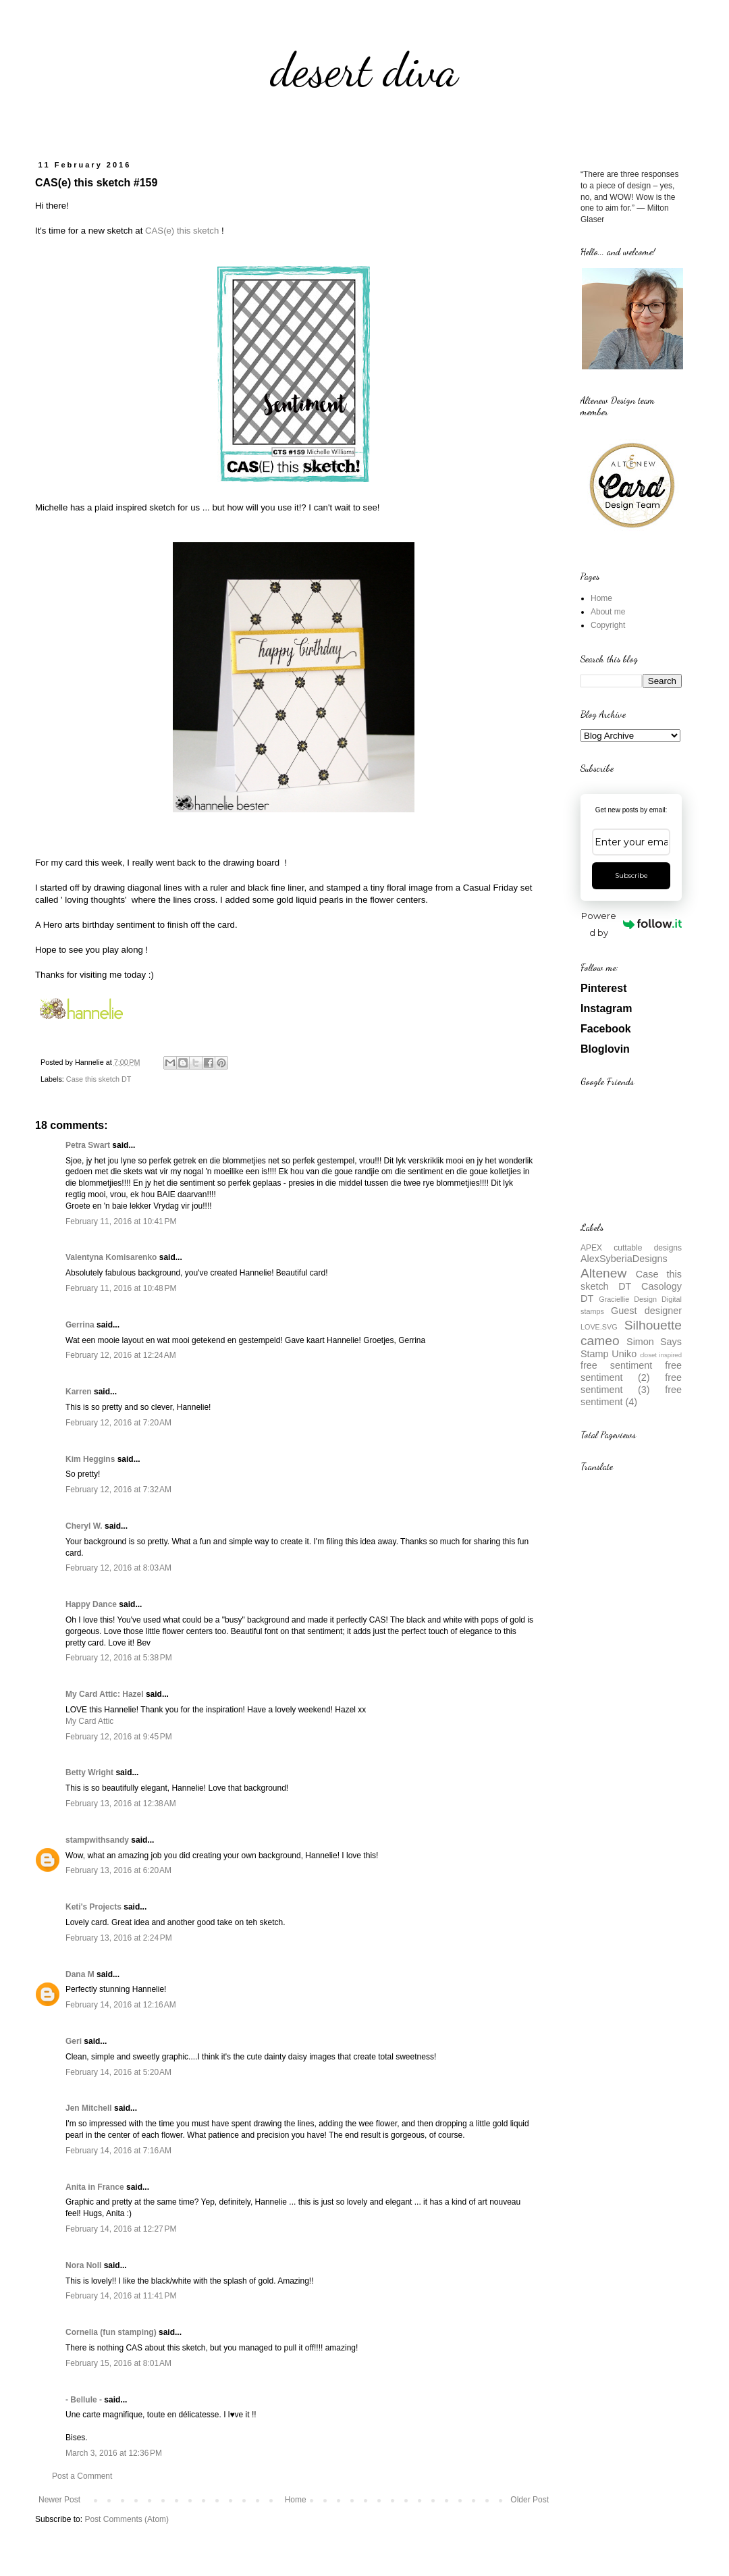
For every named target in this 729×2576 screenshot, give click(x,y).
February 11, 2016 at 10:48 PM (120, 1288)
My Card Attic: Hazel (104, 1694)
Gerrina (79, 1325)
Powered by (631, 924)
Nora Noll (83, 2265)
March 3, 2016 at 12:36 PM (113, 2453)
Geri (73, 2041)
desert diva (364, 70)
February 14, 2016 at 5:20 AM (118, 2072)
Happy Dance (91, 1604)
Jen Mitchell (88, 2108)
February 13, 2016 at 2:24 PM (118, 1938)
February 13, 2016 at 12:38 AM (120, 1803)
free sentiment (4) (631, 1395)
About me (608, 611)
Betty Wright (89, 1772)
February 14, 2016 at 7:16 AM (118, 2150)
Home (295, 2499)
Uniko (624, 1353)
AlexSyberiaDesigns (624, 1258)
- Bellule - (83, 2399)
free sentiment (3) (631, 1383)
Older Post (529, 2499)
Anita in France (94, 2187)
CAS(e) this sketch (182, 231)
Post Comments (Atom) (126, 2519)
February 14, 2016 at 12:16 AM (120, 2004)
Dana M (79, 1974)
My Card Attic (89, 1721)
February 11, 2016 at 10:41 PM (120, 1221)
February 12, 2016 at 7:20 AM (118, 1422)
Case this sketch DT (99, 1079)
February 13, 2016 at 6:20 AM (118, 1870)
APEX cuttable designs (631, 1248)
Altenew (603, 1273)
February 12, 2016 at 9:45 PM (118, 1736)
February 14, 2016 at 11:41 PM (120, 2296)
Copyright (608, 625)
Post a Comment (82, 2476)
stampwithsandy (97, 1840)
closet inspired (661, 1355)
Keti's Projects (93, 1907)
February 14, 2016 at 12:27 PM (120, 2229)
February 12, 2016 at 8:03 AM (118, 1568)
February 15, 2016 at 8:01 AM (118, 2363)
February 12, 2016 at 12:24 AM (120, 1355)
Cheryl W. (84, 1526)
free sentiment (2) (631, 1371)
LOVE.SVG (599, 1327)
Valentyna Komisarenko (111, 1257)
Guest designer (646, 1310)
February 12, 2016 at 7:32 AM (118, 1489)
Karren (78, 1391)
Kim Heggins (90, 1459)
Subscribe (631, 875)
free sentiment (616, 1365)
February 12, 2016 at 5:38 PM (118, 1657)
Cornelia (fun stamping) (111, 2332)
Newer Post (59, 2499)
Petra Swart (87, 1145)
